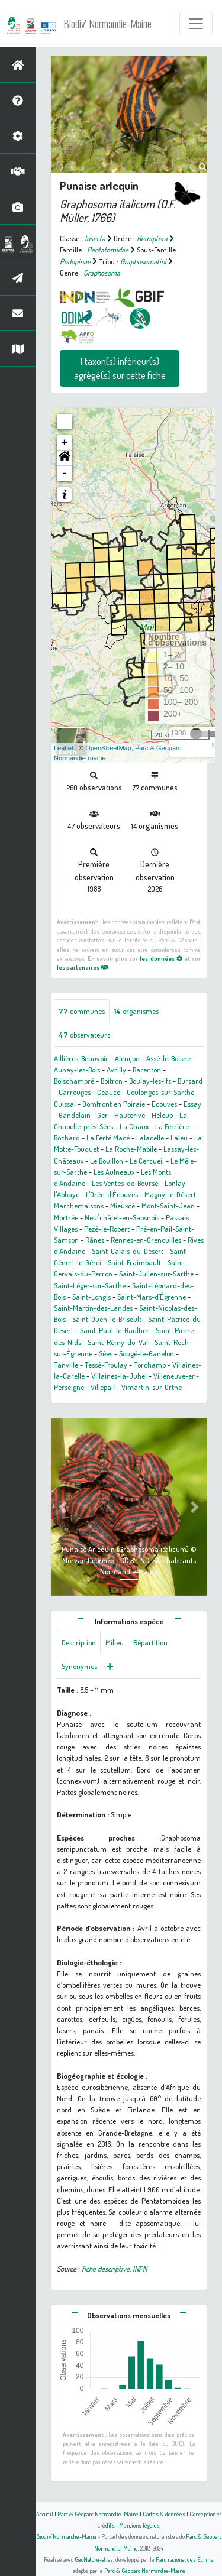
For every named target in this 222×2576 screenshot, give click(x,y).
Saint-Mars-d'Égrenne (151, 1296)
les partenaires (82, 967)
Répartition (150, 1642)
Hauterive (129, 1115)
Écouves (164, 1104)
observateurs (84, 1034)
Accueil (44, 2513)
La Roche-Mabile (131, 1148)
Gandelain (75, 1115)
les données (161, 958)
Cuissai (65, 1104)
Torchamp (150, 1364)
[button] (64, 458)
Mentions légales (139, 2525)
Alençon (127, 1058)
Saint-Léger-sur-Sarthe (90, 1285)
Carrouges (75, 1092)
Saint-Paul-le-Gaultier (114, 1330)
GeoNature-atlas (94, 2559)
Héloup (162, 1115)
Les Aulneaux (114, 1172)
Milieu (114, 1642)
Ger (102, 1115)
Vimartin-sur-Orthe (151, 1387)
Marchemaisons (79, 1205)
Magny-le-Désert (170, 1194)
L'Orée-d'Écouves (112, 1194)
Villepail (103, 1387)
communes (82, 1011)
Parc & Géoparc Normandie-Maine (98, 2513)
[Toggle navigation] (196, 23)
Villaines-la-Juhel (119, 1376)
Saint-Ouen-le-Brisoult (106, 1319)
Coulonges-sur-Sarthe (160, 1092)
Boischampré (74, 1081)
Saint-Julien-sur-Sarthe (156, 1273)
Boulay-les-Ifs (150, 1081)
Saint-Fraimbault (134, 1262)
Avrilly (116, 1069)
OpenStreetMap (108, 747)
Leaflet (63, 747)
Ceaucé (108, 1092)
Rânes (94, 1240)
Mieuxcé (122, 1205)
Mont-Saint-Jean (168, 1205)
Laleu (179, 1137)
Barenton (147, 1069)
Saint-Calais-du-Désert (127, 1251)
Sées (105, 1353)
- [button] (65, 473)
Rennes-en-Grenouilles (146, 1240)
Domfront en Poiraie (113, 1104)
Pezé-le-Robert (107, 1228)
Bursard (190, 1081)
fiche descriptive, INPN (114, 2268)
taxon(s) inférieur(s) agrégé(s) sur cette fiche (120, 368)
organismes (136, 1011)
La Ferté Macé (108, 1137)
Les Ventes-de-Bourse (125, 1183)
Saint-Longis (91, 1296)
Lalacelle (150, 1137)
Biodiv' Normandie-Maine (107, 23)
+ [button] (65, 443)
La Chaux (134, 1126)
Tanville (66, 1364)
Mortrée (66, 1217)
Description (79, 1642)
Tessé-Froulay (106, 1364)
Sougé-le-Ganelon (146, 1353)
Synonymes (79, 1666)
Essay (192, 1104)
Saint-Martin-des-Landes (93, 1308)
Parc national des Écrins (184, 2559)
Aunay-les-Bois (77, 1069)
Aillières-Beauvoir (81, 1058)
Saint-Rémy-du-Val (118, 1342)
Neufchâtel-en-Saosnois (122, 1217)
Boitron (112, 1081)
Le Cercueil (147, 1160)
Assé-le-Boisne (168, 1058)
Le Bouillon (106, 1160)
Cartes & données (164, 2513)
